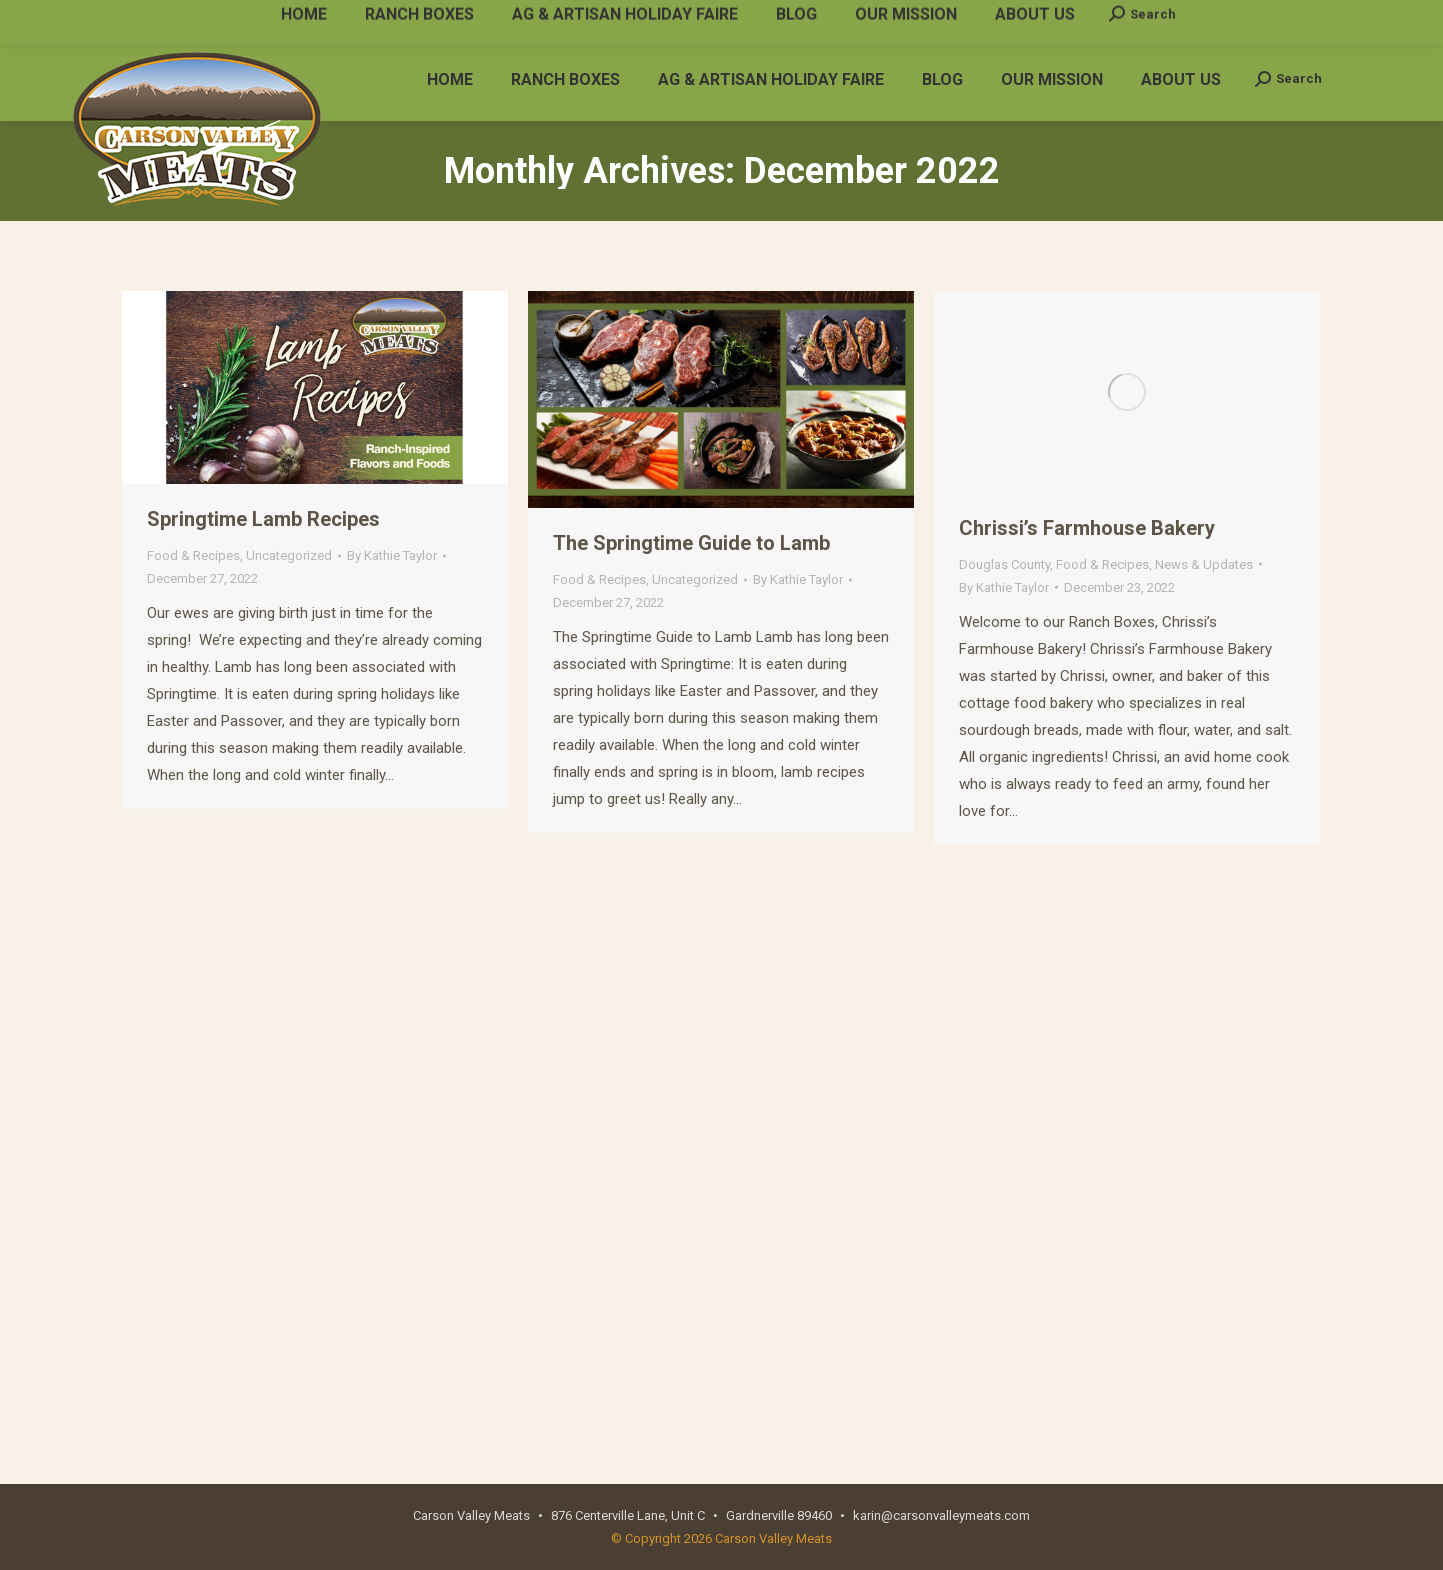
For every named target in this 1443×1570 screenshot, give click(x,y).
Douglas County (1004, 564)
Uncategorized (289, 555)
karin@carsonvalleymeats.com (355, 18)
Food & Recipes (193, 555)
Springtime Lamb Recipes (263, 519)
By (392, 555)
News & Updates (1204, 564)
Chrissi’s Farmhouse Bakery (1087, 528)
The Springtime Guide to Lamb (691, 543)
